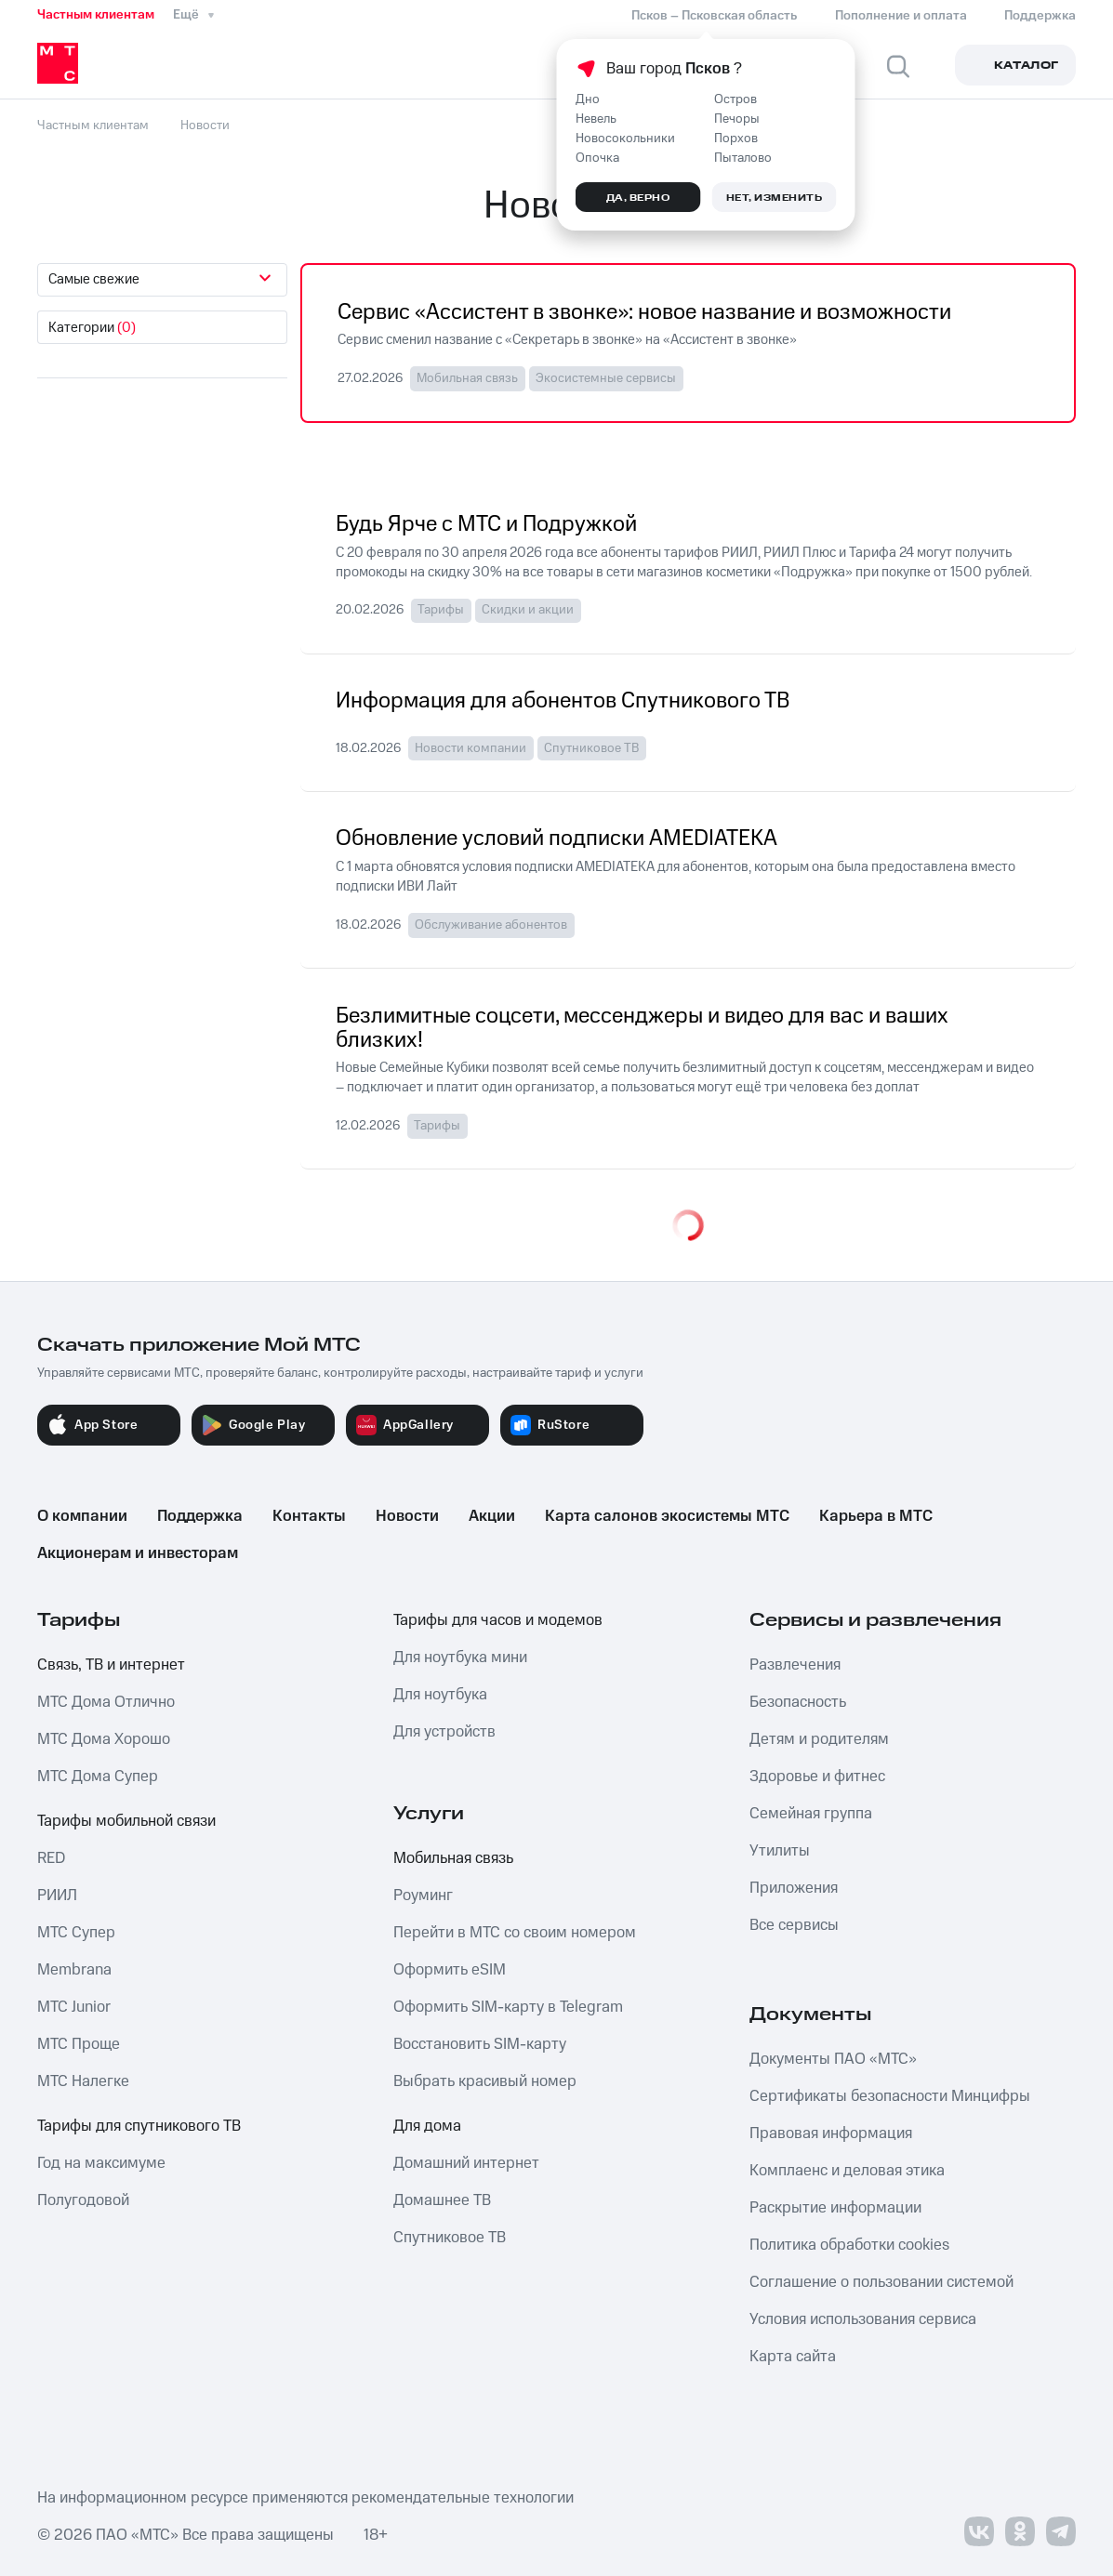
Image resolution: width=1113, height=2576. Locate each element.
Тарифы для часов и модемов (498, 1620)
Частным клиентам (95, 15)
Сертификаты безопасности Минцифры (889, 2096)
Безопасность (797, 1702)
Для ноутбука (440, 1695)
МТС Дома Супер (97, 1776)
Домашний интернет (466, 2163)
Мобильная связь (467, 378)
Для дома (427, 2126)
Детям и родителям (819, 1739)
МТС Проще (78, 2044)
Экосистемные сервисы (606, 378)
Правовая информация (830, 2133)
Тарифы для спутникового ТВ (139, 2126)
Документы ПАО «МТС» (833, 2059)
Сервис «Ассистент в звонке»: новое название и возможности (644, 313)
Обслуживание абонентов (491, 925)
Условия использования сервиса (862, 2319)
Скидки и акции (528, 610)
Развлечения (795, 1665)
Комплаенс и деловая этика (847, 2171)
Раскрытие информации (835, 2208)
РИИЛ (57, 1895)
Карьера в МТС (876, 1516)
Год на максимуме (101, 2163)
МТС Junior (74, 2007)
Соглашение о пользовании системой (881, 2282)
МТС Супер (76, 1933)
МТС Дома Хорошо (103, 1739)
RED (51, 1858)
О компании (82, 1516)
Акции (492, 1516)
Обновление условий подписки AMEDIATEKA (556, 839)
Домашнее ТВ (442, 2200)
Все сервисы (794, 1925)
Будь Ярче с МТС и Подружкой (486, 525)
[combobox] (162, 280)
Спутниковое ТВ (591, 748)
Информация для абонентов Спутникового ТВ (562, 702)
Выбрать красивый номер (484, 2081)
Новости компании (470, 748)
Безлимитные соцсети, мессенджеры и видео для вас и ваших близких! (642, 1028)
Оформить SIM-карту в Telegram (508, 2007)
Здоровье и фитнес (817, 1776)
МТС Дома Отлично (106, 1702)
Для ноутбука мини (460, 1657)
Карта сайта (792, 2356)
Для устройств (444, 1732)
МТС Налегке (83, 2081)
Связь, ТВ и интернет (111, 1665)
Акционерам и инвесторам (137, 1553)
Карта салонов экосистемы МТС (667, 1516)
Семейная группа (810, 1814)
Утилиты (779, 1851)
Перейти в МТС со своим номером (514, 1933)
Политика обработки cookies (849, 2245)
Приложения (793, 1888)
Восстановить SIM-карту (479, 2044)
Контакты (309, 1516)
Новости (407, 1516)
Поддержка (200, 1516)
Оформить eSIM (449, 1970)
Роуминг (423, 1895)
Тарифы (440, 610)
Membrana (74, 1970)
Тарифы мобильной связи (126, 1821)
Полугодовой (83, 2200)
